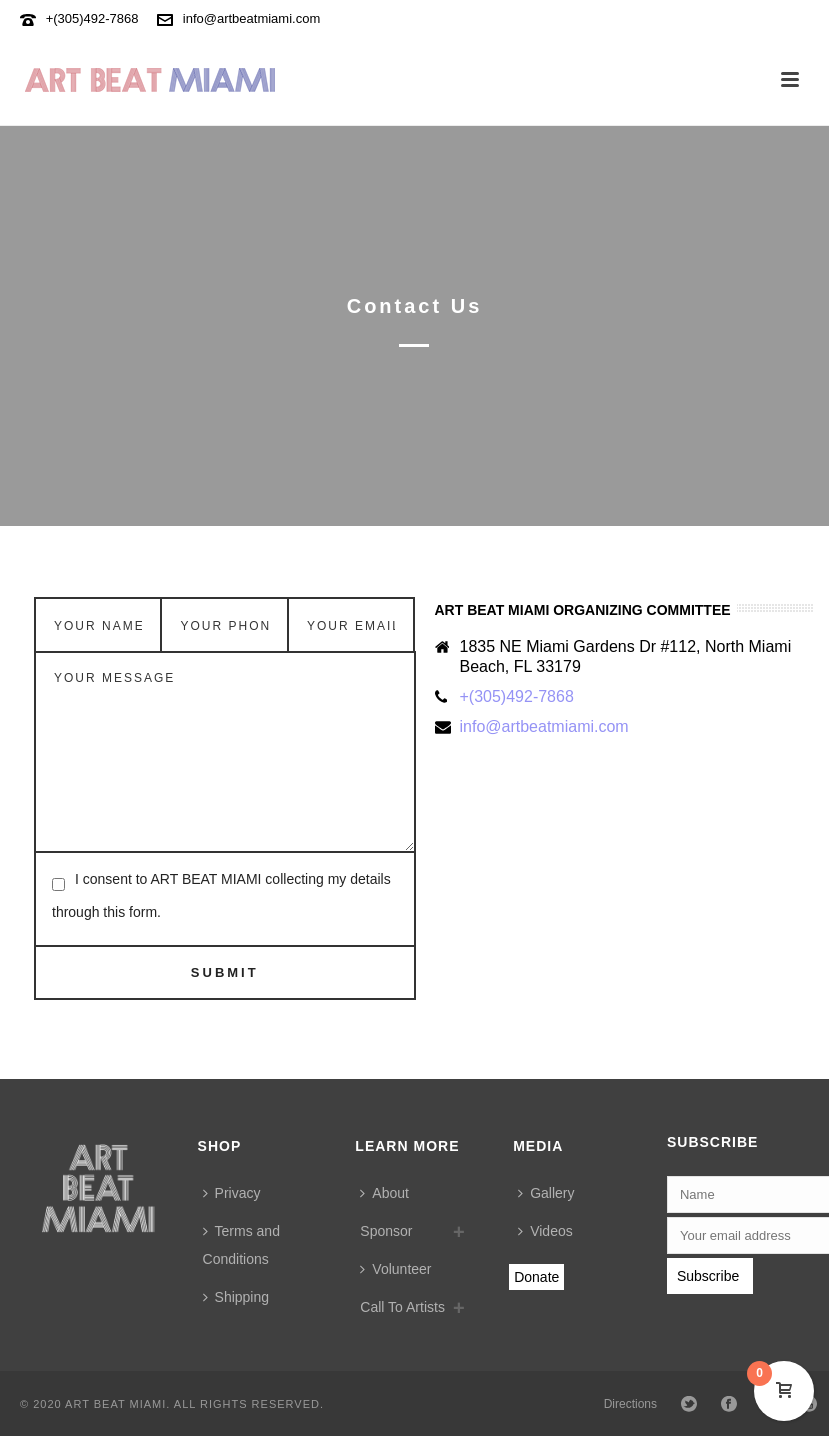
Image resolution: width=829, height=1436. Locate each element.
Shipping (236, 1297)
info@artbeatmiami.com (251, 18)
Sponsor (386, 1231)
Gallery (546, 1193)
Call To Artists (402, 1307)
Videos (545, 1231)
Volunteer (395, 1269)
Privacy (232, 1193)
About (384, 1193)
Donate (536, 1277)
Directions (630, 1404)
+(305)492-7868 (92, 18)
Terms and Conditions (241, 1245)
